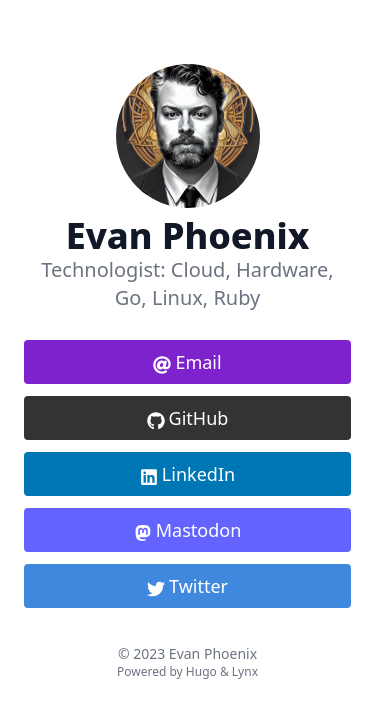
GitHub (188, 418)
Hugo (201, 671)
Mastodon (188, 530)
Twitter (187, 586)
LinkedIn (187, 474)
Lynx (245, 671)
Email (187, 362)
